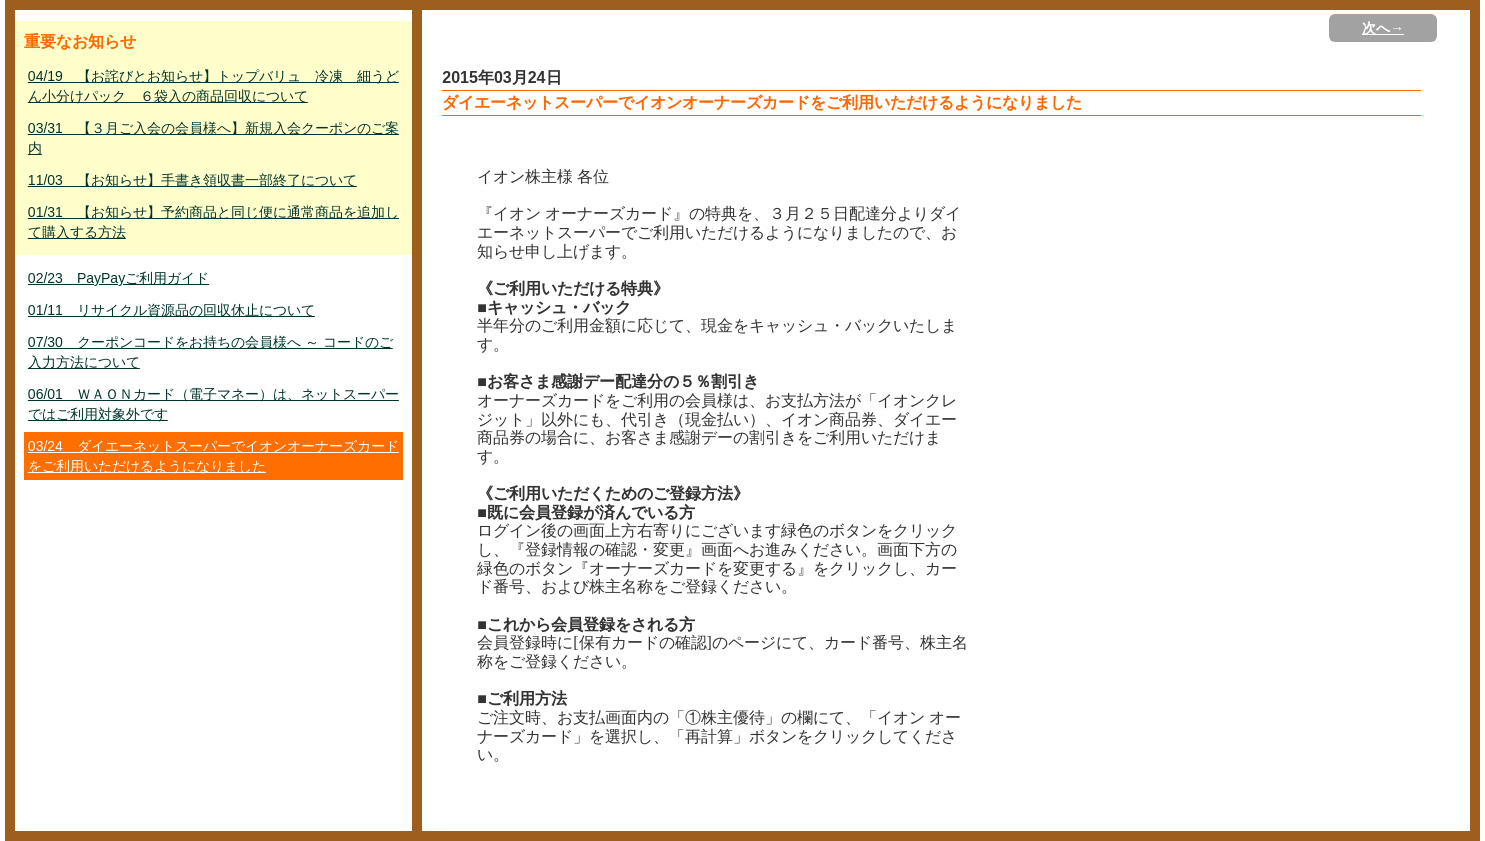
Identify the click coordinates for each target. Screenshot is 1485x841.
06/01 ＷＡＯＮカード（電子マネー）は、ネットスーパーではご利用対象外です (213, 404)
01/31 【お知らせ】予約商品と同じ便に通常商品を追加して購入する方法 (213, 222)
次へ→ (1383, 28)
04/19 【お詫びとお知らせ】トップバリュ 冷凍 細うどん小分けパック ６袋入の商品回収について (213, 86)
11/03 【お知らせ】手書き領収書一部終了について (192, 180)
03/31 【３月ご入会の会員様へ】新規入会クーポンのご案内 (213, 138)
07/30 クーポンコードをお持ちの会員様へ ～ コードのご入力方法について (210, 352)
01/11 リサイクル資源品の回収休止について (171, 310)
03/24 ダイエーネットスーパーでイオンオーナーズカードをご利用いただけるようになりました (213, 456)
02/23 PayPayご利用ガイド (118, 278)
